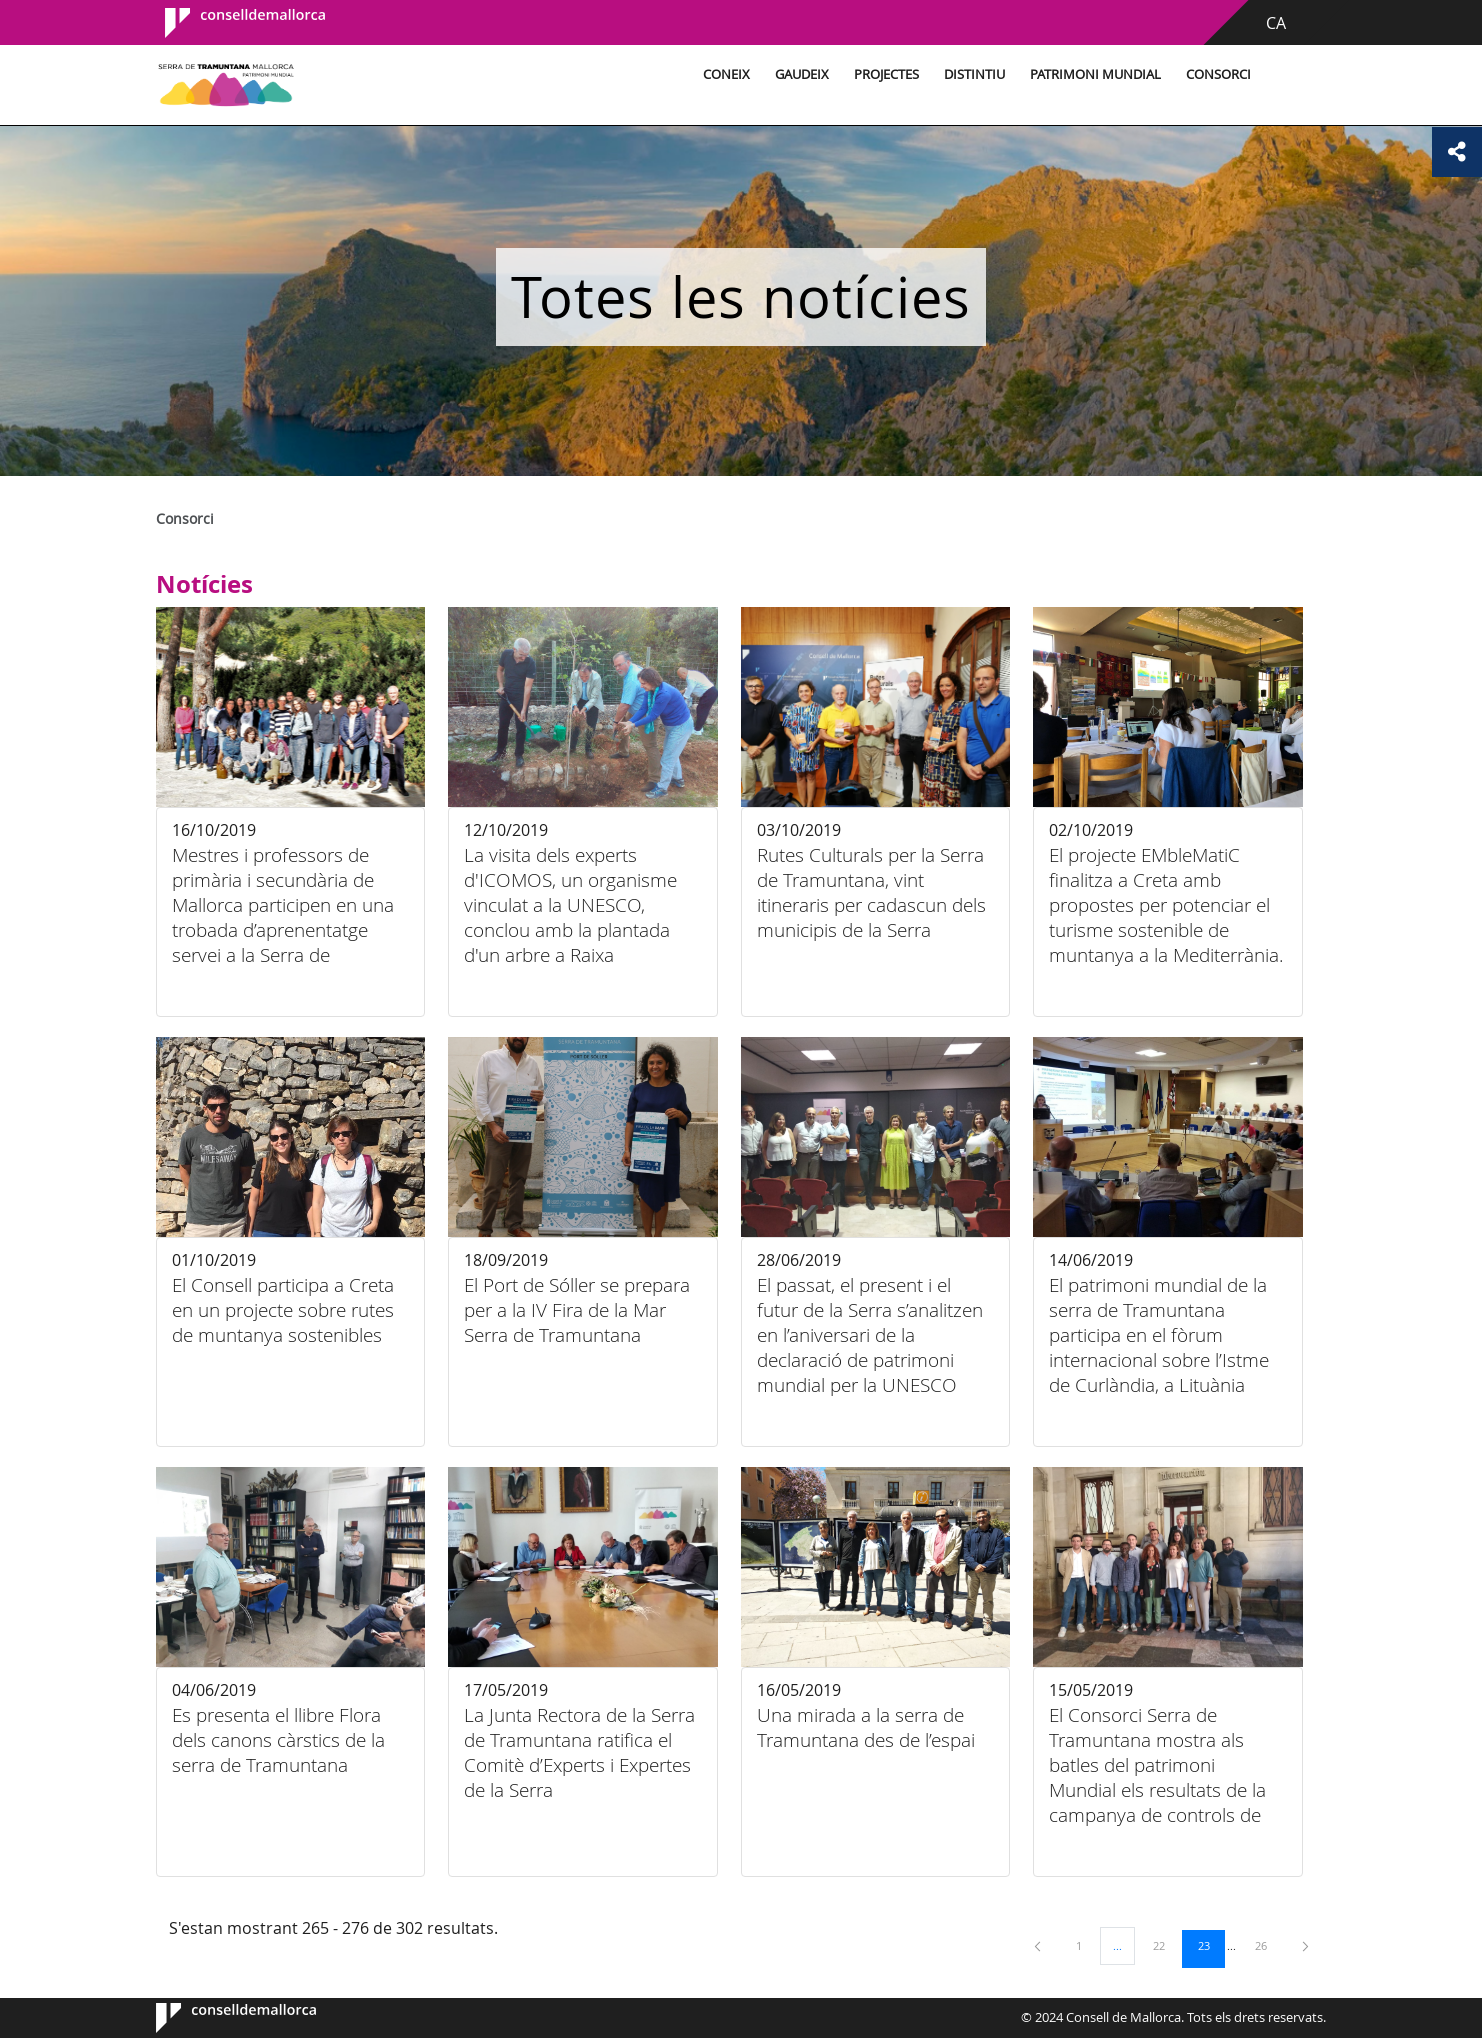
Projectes (886, 74)
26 (1268, 1945)
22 (1166, 1945)
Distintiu (974, 74)
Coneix (726, 74)
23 (1211, 1945)
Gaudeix (802, 74)
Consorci (1218, 74)
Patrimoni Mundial (1095, 74)
